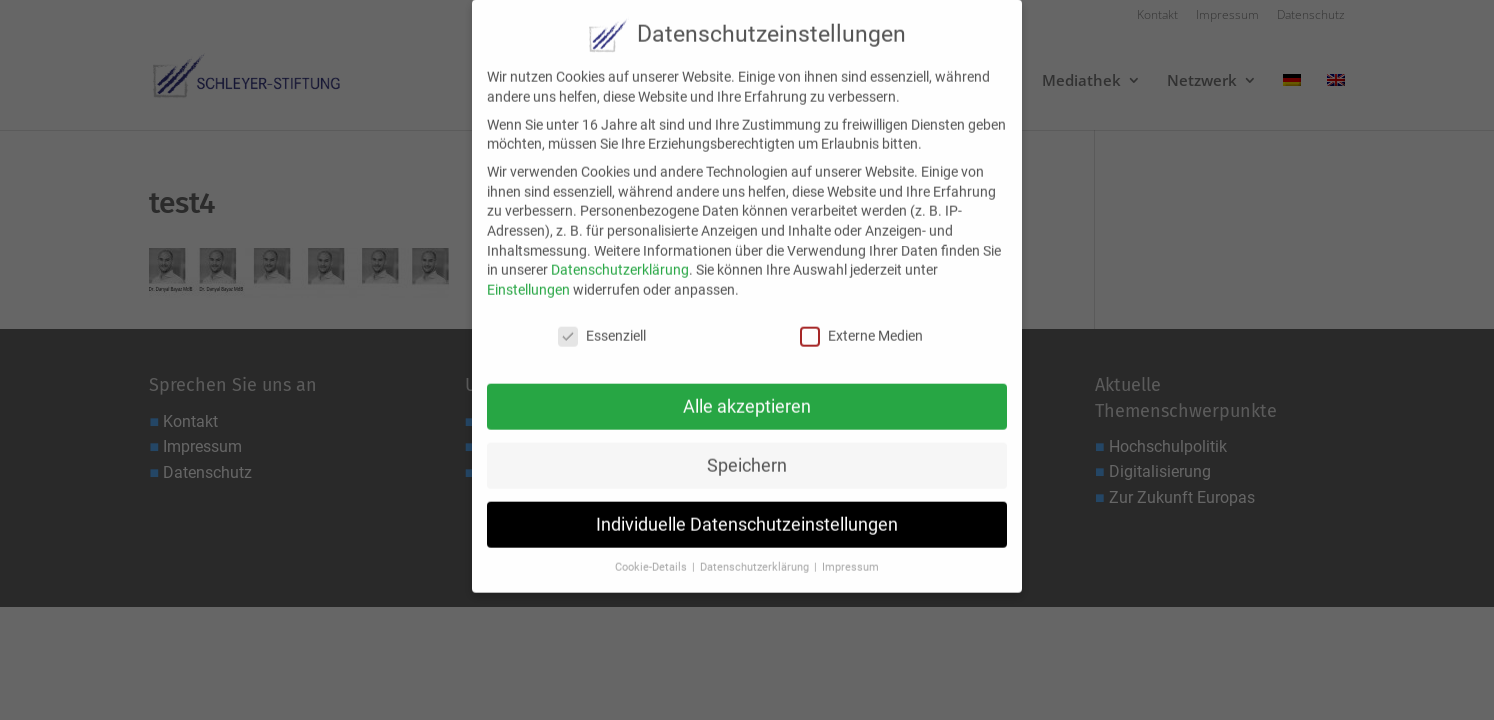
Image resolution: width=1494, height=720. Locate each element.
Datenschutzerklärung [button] (756, 553)
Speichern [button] (747, 451)
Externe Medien (861, 321)
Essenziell (602, 321)
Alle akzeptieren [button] (747, 392)
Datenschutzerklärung (620, 256)
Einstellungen (528, 275)
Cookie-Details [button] (652, 553)
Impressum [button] (850, 553)
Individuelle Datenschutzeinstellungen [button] (747, 510)
